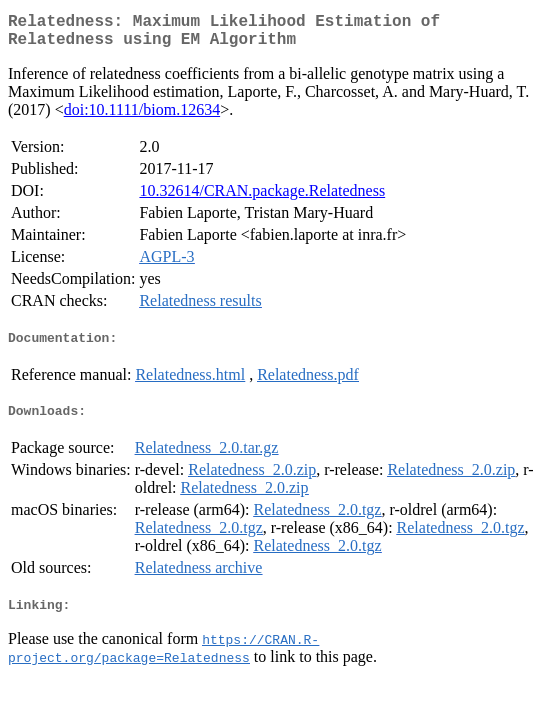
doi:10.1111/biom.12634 (142, 117)
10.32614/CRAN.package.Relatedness (262, 198)
